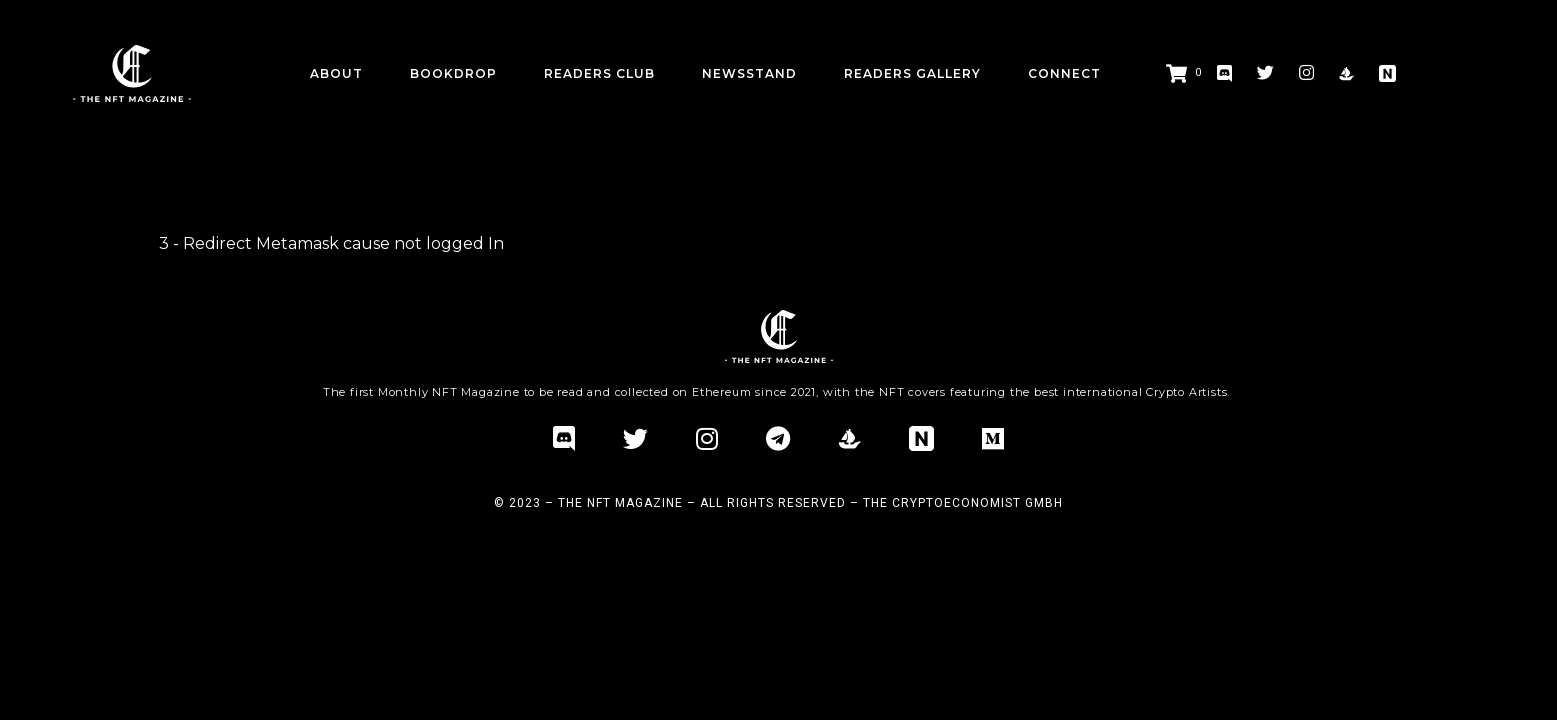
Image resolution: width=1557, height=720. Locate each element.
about (336, 73)
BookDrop (453, 73)
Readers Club (599, 73)
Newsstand (749, 73)
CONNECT (1064, 73)
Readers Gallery (912, 73)
